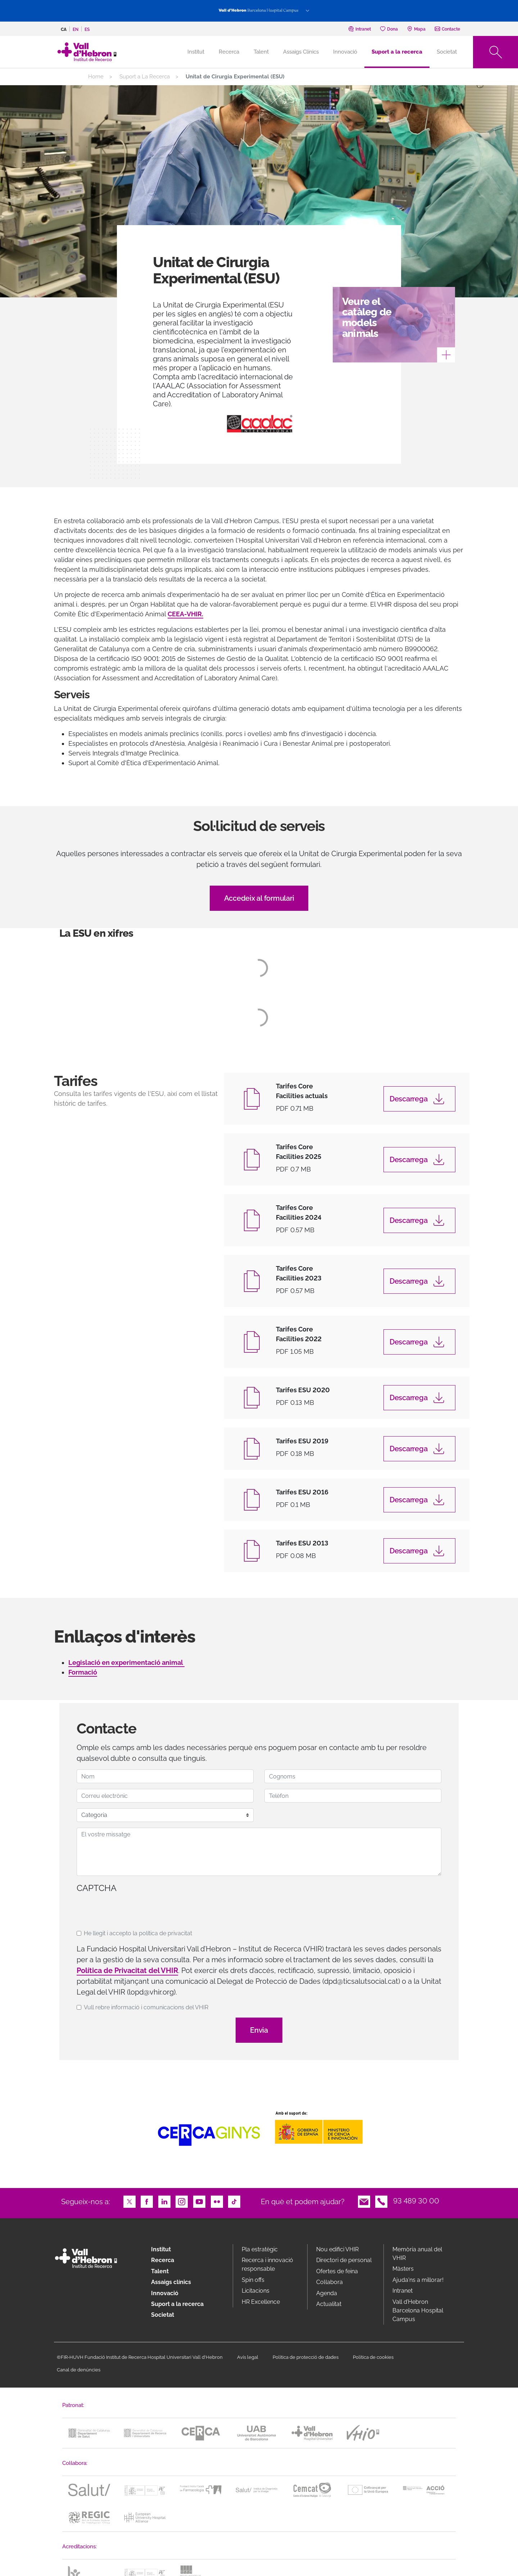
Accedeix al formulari (259, 898)
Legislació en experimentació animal (126, 1662)
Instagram (182, 2201)
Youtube (199, 2201)
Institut (161, 2249)
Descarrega (409, 1099)
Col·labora (329, 2282)
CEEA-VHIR (185, 614)
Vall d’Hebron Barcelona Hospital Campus (417, 2310)
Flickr (217, 2201)
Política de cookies (373, 2357)
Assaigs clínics (171, 2282)
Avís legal (247, 2357)
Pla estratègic (260, 2249)
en (75, 29)
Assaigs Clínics (301, 52)
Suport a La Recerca (144, 76)
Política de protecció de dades (305, 2357)
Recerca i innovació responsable (267, 2264)
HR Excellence (261, 2301)
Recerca (229, 52)
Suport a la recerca (397, 52)
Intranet (402, 2290)
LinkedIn (164, 2201)
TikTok (234, 2201)
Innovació (345, 52)
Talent (261, 52)
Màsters (403, 2268)
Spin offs (253, 2279)
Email (364, 2201)
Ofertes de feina (337, 2271)
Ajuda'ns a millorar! (418, 2279)
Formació (82, 1672)
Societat (447, 52)
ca (64, 29)
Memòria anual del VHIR (417, 2253)
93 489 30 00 (416, 2201)
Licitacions (255, 2290)
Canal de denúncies (78, 2369)
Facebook (147, 2201)
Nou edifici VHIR (337, 2249)
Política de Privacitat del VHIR (127, 1970)
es (87, 29)
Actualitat (328, 2304)
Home (96, 76)
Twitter (129, 2201)
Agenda (326, 2293)
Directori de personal (344, 2260)
